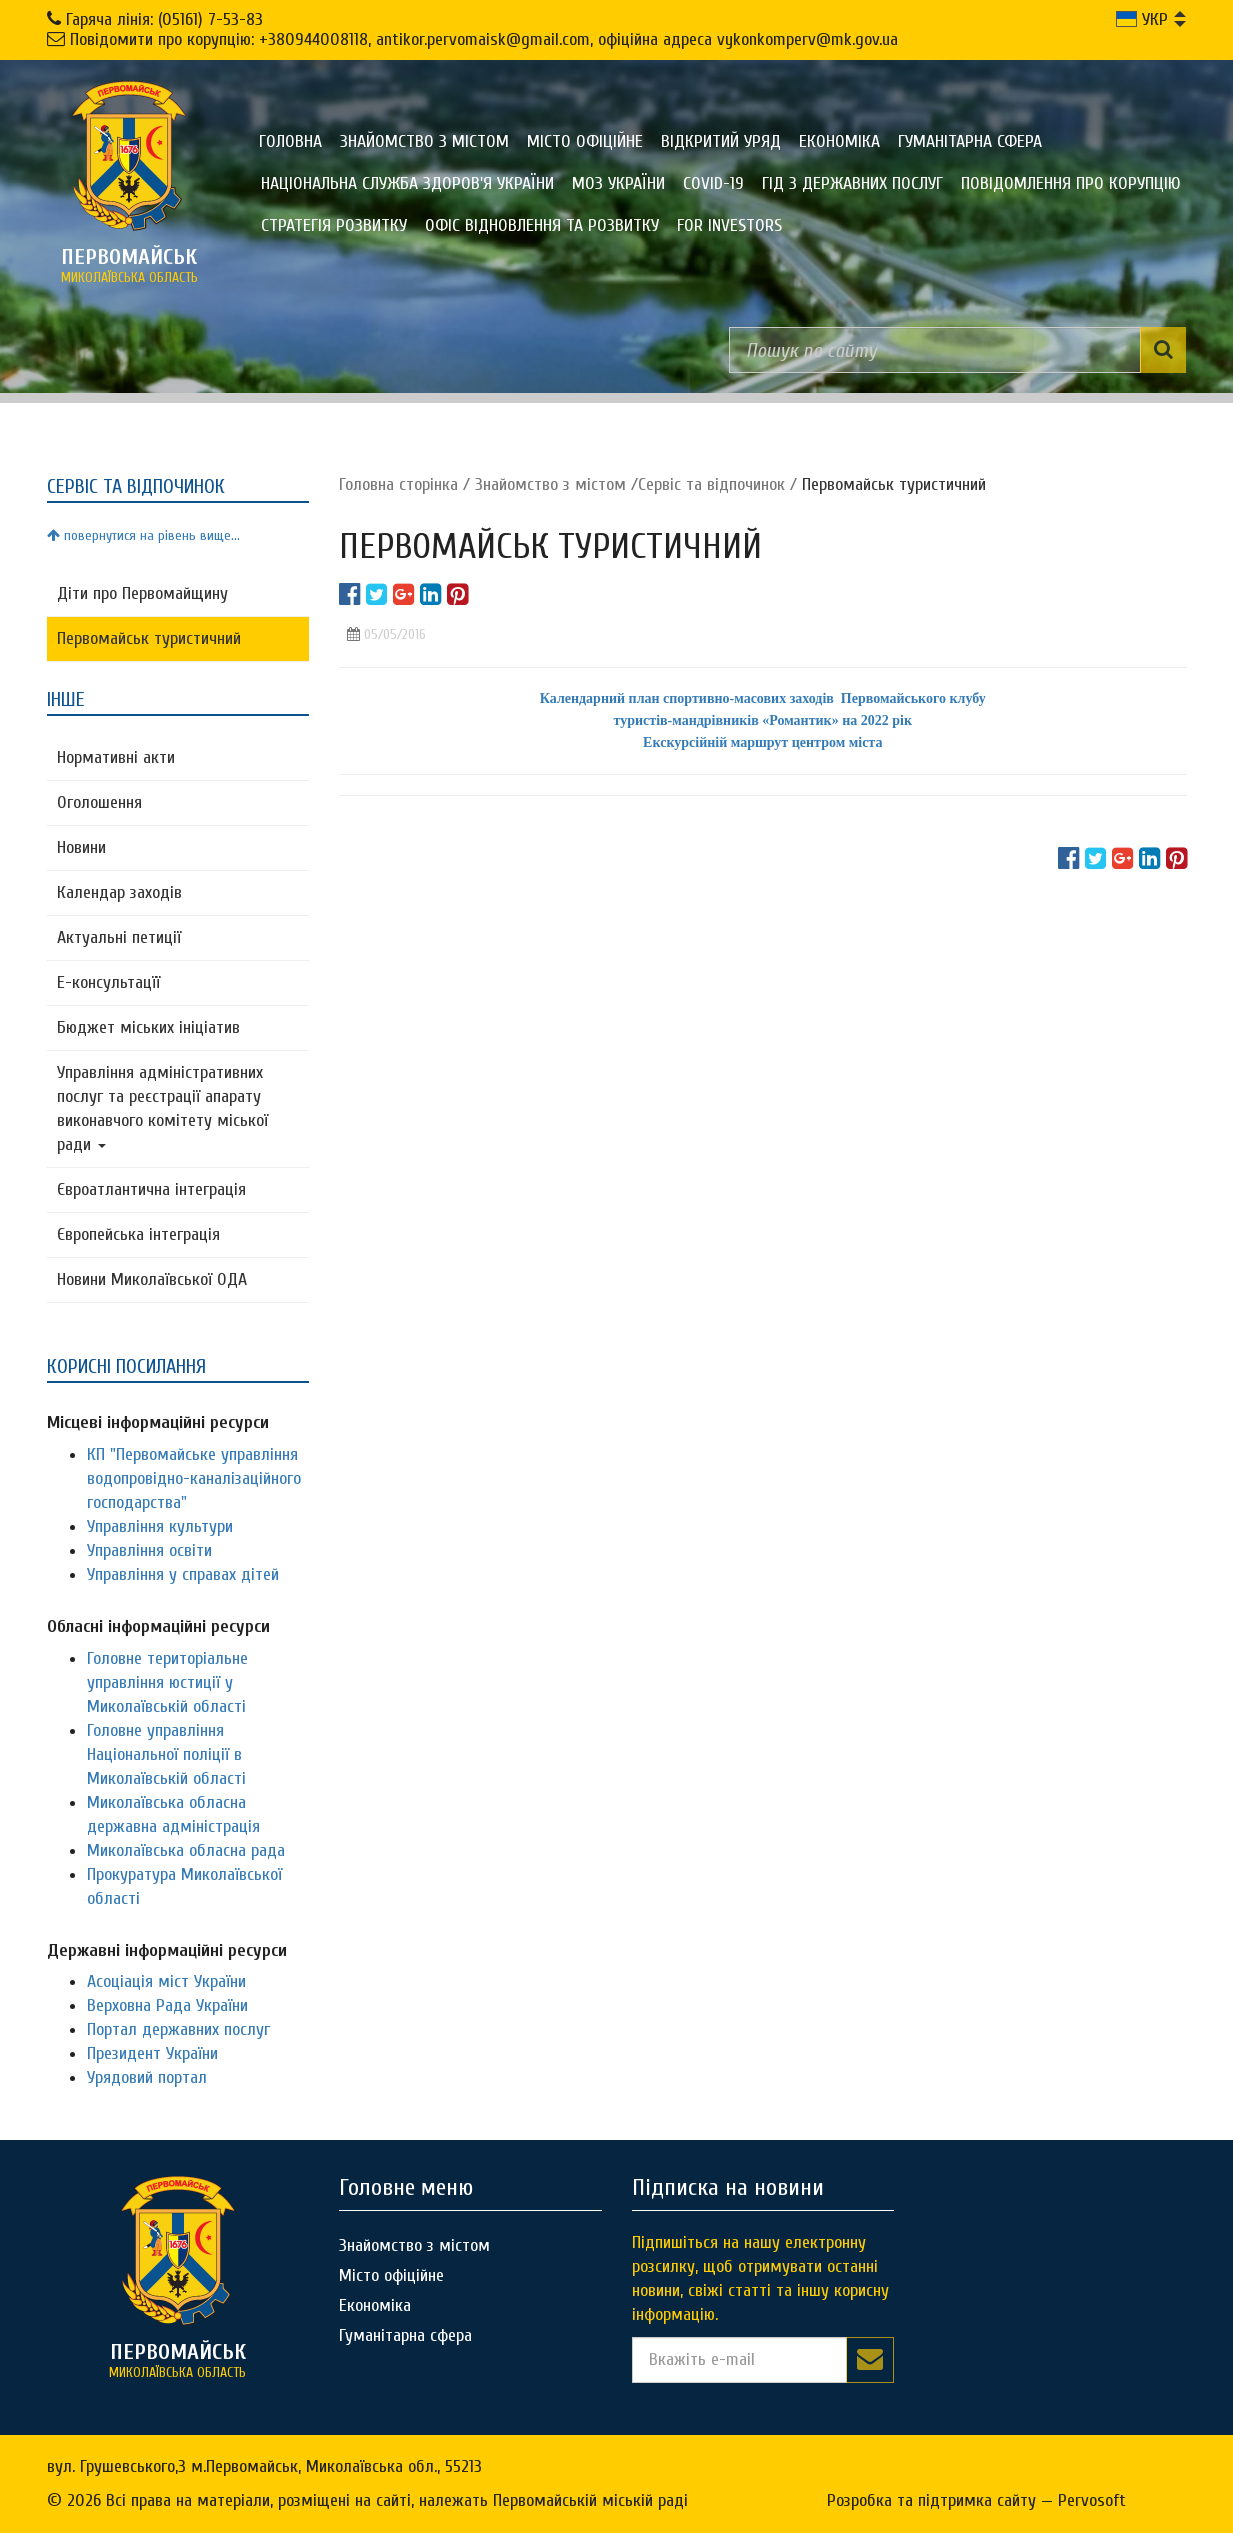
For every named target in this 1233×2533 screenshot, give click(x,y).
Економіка (839, 141)
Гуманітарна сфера (970, 141)
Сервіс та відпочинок (711, 484)
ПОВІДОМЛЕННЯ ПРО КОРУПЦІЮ (1071, 183)
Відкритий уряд (721, 141)
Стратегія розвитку (334, 225)
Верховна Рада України (167, 2005)
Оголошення (99, 802)
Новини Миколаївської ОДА (152, 1279)
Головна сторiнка (398, 484)
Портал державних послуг (178, 2029)
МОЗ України (618, 183)
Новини (81, 847)
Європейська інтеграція (138, 1234)
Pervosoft (1092, 2500)
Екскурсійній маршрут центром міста (762, 742)
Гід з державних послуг (852, 183)
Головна (290, 141)
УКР (1142, 19)
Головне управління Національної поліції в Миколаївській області (166, 1754)
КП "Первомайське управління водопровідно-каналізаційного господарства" (194, 1478)
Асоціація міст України (166, 1981)
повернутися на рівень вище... (143, 535)
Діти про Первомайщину (142, 593)
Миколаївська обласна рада (186, 1850)
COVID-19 (713, 183)
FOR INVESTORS (729, 225)
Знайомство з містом (424, 141)
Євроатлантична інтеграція (151, 1189)
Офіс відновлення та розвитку (542, 225)
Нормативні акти (116, 757)
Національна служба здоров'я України (407, 183)
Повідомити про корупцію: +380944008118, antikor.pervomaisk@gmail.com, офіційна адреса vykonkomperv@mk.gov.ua (484, 39)
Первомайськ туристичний (149, 638)
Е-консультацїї (108, 982)
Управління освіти (149, 1550)
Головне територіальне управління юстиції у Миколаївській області (167, 1682)
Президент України (152, 2053)
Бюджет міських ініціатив (148, 1027)
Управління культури (160, 1526)
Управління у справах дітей (183, 1574)
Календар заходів (119, 892)
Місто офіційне (585, 141)
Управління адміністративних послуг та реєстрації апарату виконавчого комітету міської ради (162, 1108)
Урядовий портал (147, 2077)
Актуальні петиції (119, 937)
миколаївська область (129, 265)
